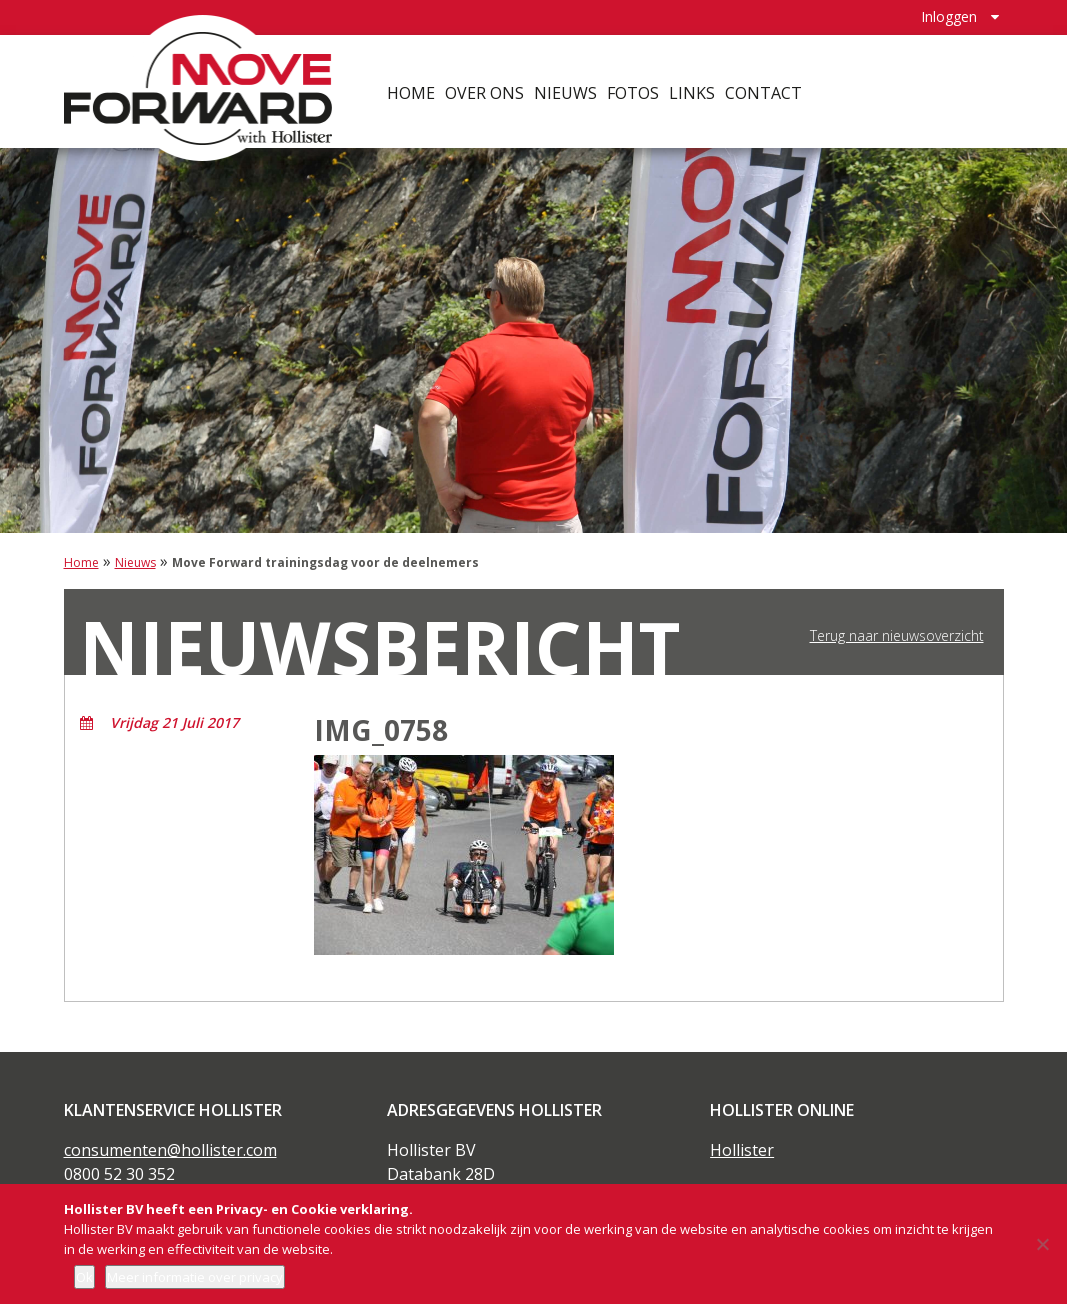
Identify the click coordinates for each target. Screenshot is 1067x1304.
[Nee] (1042, 1244)
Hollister (742, 1150)
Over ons (485, 90)
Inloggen (949, 15)
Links (693, 90)
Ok (84, 1277)
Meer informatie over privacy (195, 1277)
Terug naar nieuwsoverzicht (897, 636)
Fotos (634, 90)
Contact (764, 90)
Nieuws (566, 90)
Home (412, 90)
